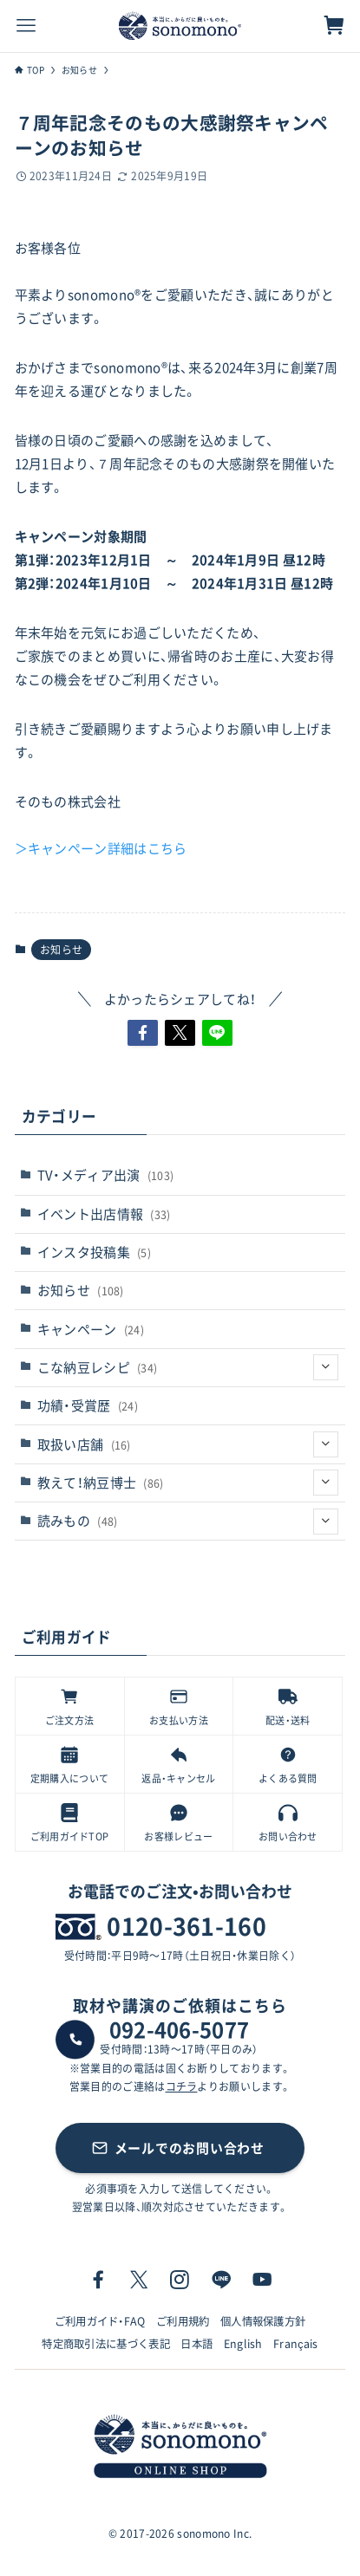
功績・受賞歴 (87, 1405)
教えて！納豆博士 (188, 1483)
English (243, 2344)
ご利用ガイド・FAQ (100, 2321)
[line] (221, 2279)
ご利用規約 (183, 2321)
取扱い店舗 (188, 1444)
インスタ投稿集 (94, 1252)
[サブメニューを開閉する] (326, 1367)
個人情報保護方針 (262, 2321)
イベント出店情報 (104, 1213)
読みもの (188, 1522)
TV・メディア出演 (105, 1174)
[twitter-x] (139, 2279)
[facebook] (98, 2279)
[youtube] (262, 2279)
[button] (143, 1033)
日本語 (196, 2344)
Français (295, 2344)
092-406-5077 (179, 2029)
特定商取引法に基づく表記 (106, 2344)
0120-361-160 (186, 1926)
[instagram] (179, 2279)
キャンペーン (90, 1329)
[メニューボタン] (26, 26)
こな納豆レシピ (188, 1367)
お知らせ (61, 949)
